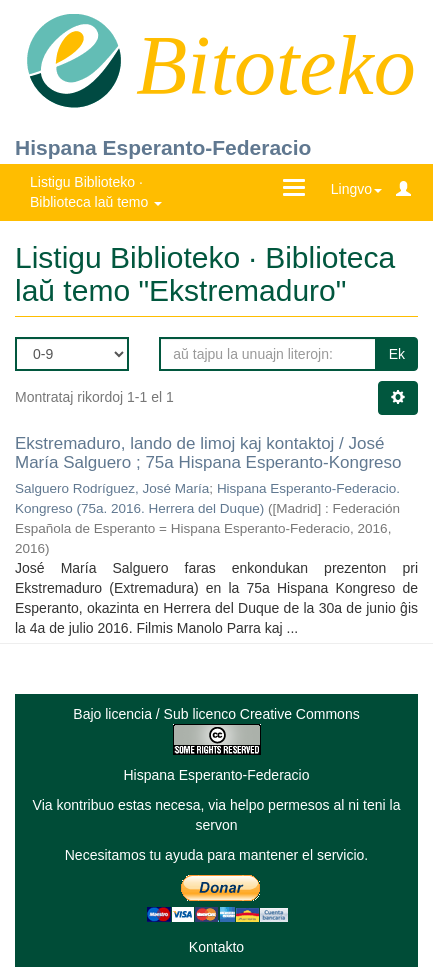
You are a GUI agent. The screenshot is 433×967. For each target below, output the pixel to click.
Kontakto (216, 947)
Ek (397, 354)
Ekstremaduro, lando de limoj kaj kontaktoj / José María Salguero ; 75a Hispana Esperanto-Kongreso (208, 453)
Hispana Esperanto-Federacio (163, 147)
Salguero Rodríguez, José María (112, 488)
